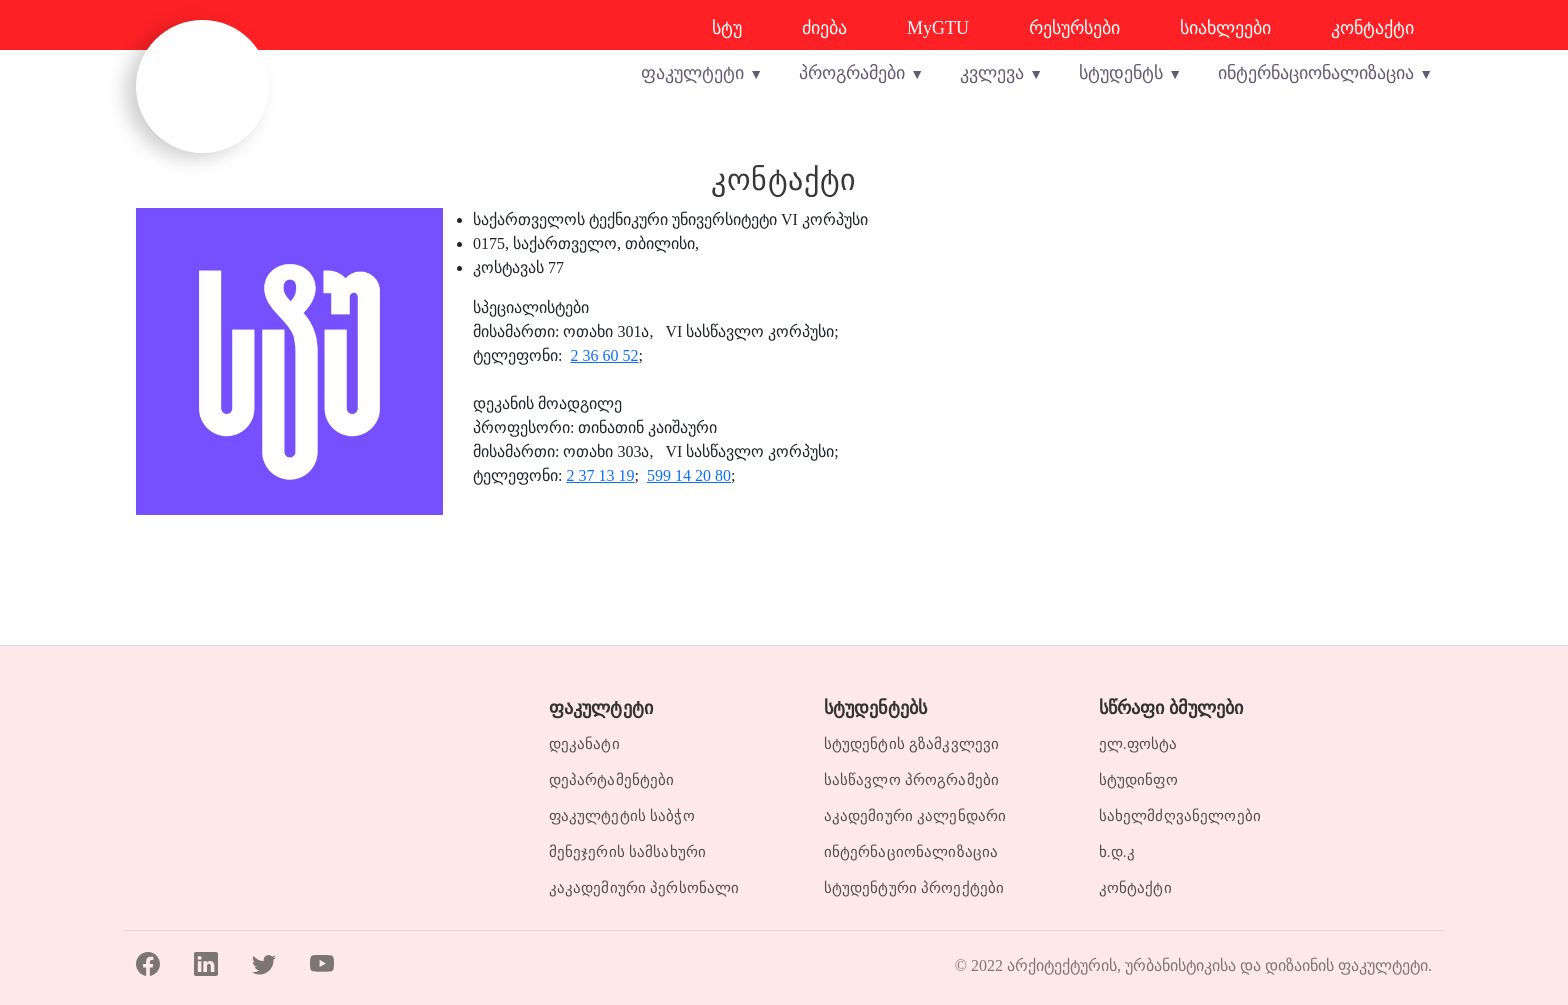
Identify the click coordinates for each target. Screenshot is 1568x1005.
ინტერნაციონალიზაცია (1316, 73)
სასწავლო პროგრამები (912, 780)
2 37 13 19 (600, 475)
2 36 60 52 (604, 355)
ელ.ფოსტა (1138, 744)
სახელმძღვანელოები (1180, 816)
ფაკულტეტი (692, 73)
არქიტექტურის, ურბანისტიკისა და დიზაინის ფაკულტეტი (1217, 960)
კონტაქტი (1135, 888)
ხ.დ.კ (1117, 852)
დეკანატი (584, 744)
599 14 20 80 (689, 475)
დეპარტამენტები (612, 780)
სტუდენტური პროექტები (914, 888)
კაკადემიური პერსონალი (644, 888)
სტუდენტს (1121, 73)
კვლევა (992, 73)
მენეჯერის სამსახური (628, 852)
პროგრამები (852, 73)
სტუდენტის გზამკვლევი (912, 744)
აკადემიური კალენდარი (915, 816)
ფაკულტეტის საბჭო (622, 816)
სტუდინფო (1138, 780)
